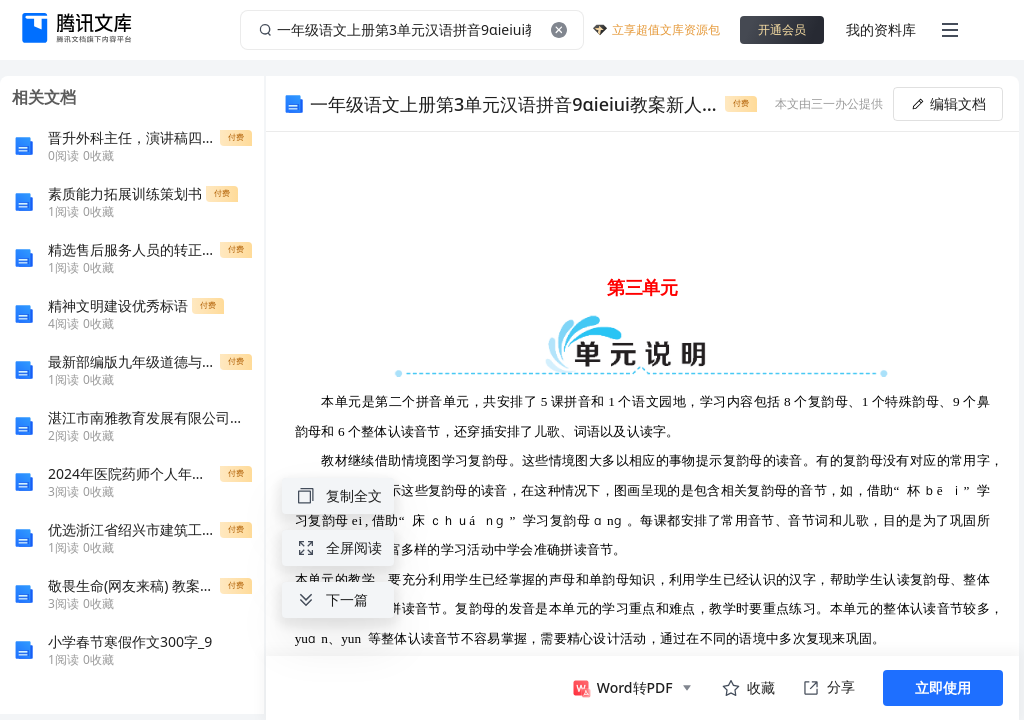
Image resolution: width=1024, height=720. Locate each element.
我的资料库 (881, 29)
